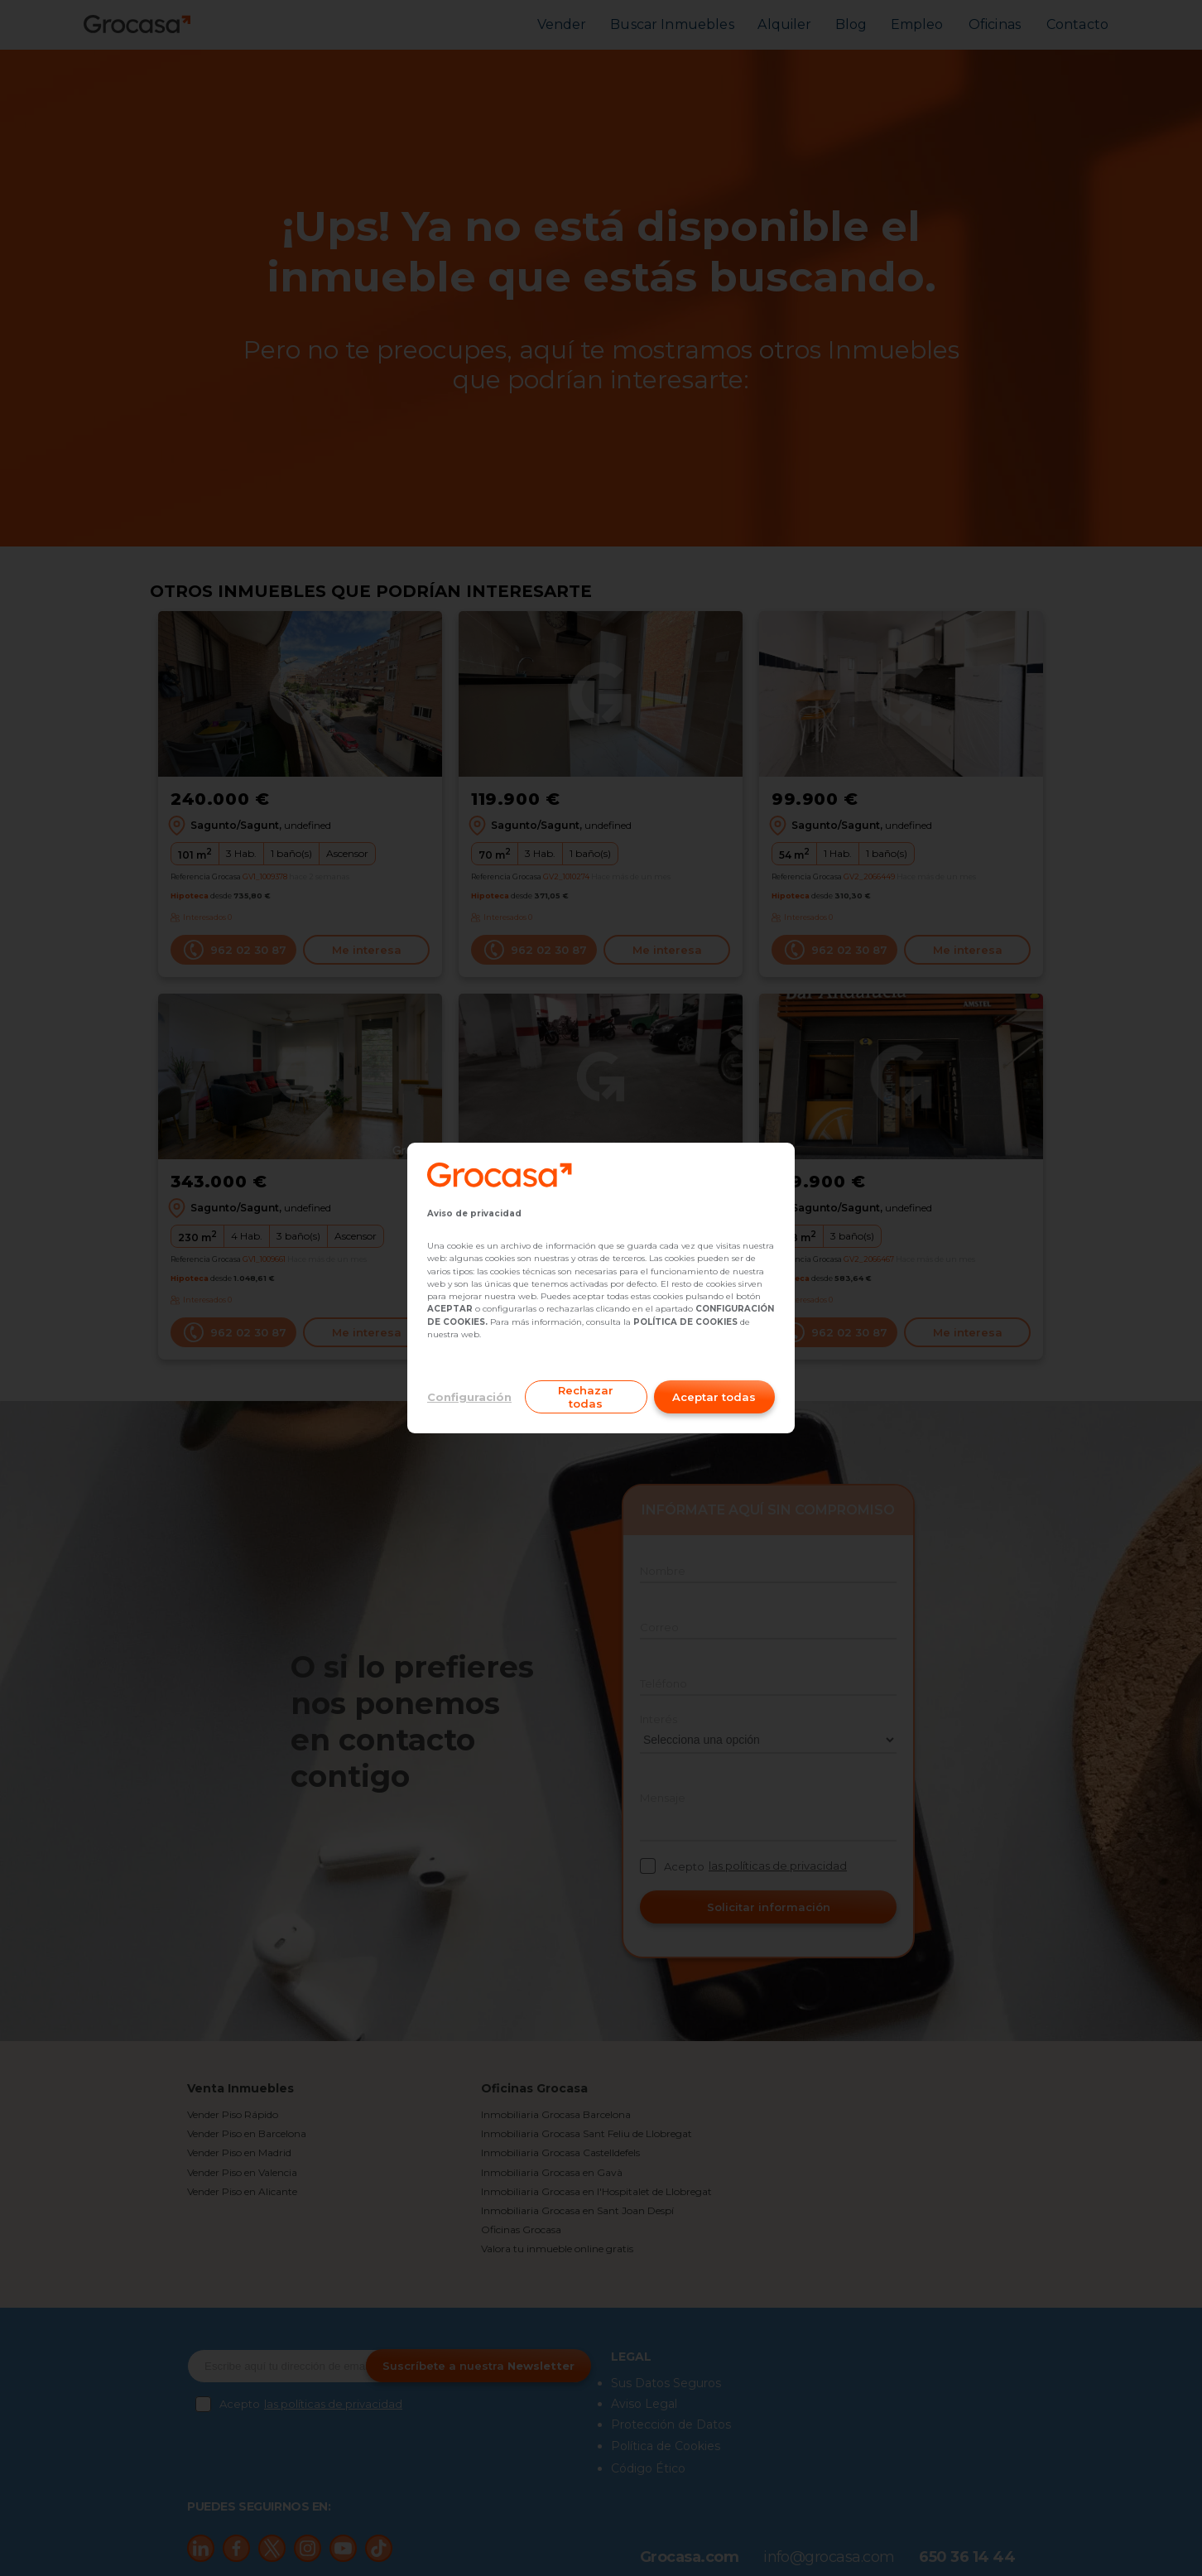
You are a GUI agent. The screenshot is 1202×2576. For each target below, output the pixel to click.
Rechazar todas (585, 1397)
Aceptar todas (714, 1397)
